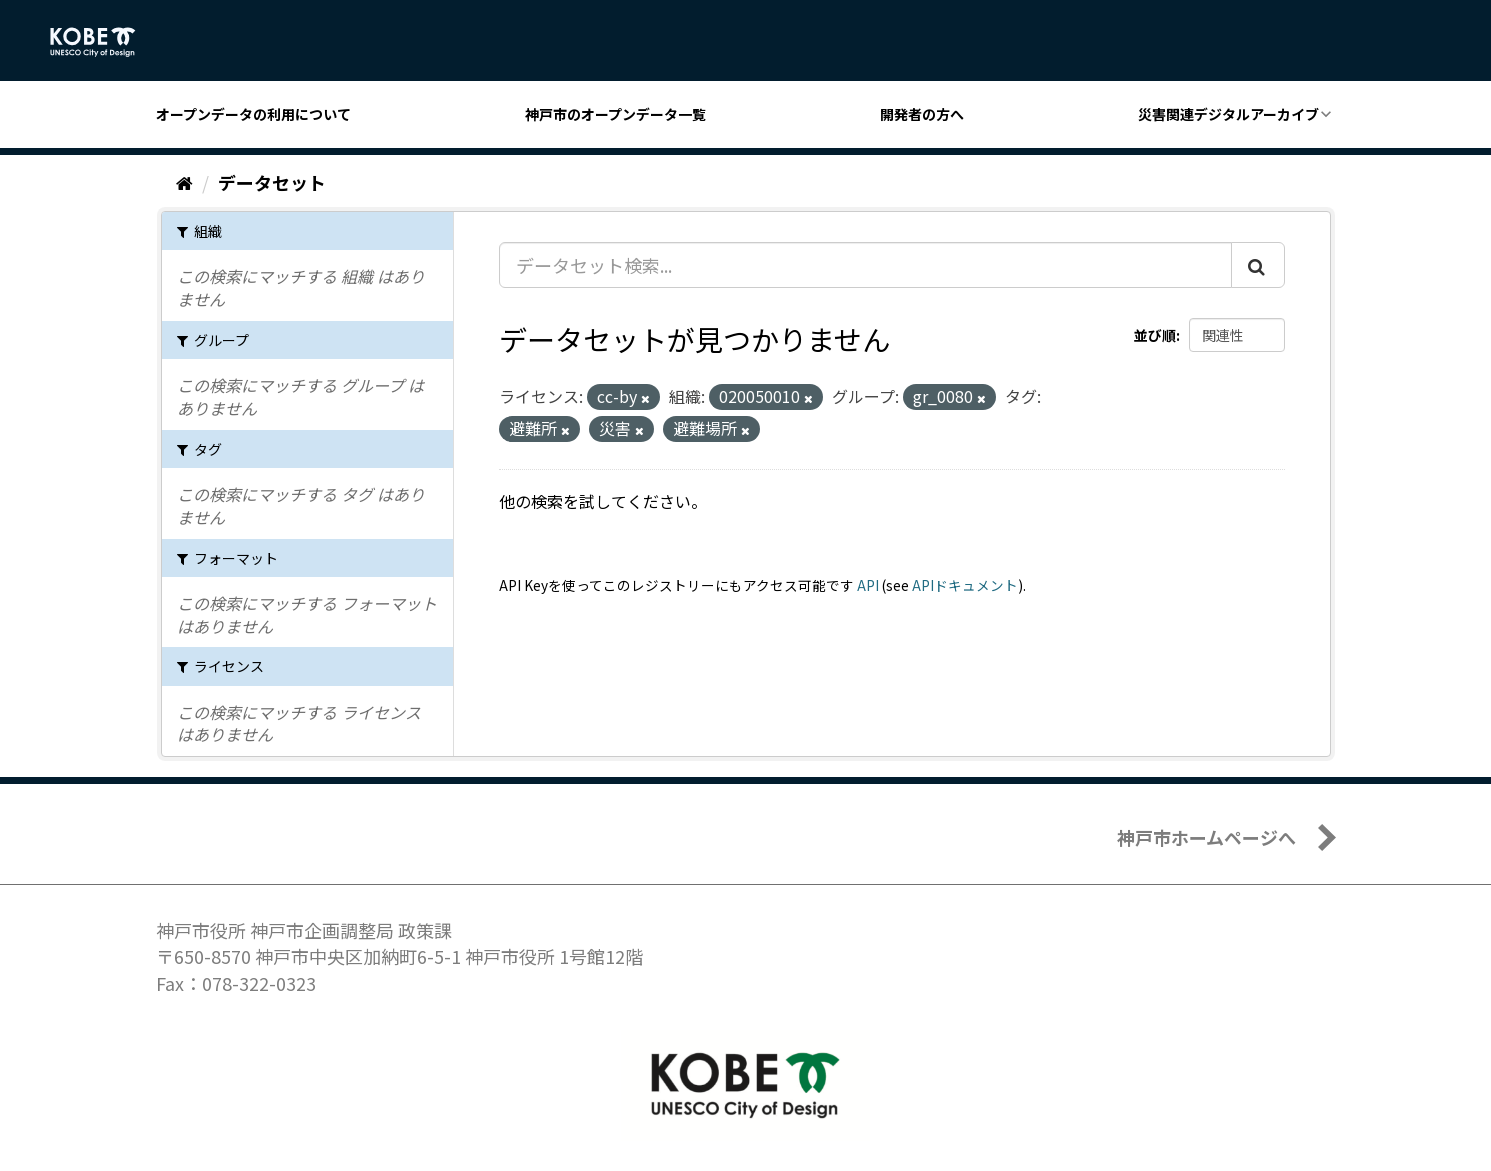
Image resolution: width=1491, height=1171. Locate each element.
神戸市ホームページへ (1206, 837)
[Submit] (1258, 265)
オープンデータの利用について (253, 114)
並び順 (1155, 335)
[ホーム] (184, 182)
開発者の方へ (922, 114)
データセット (272, 182)
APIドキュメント (965, 585)
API (868, 585)
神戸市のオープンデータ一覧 (615, 114)
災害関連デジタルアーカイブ (1228, 114)
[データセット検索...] (865, 265)
